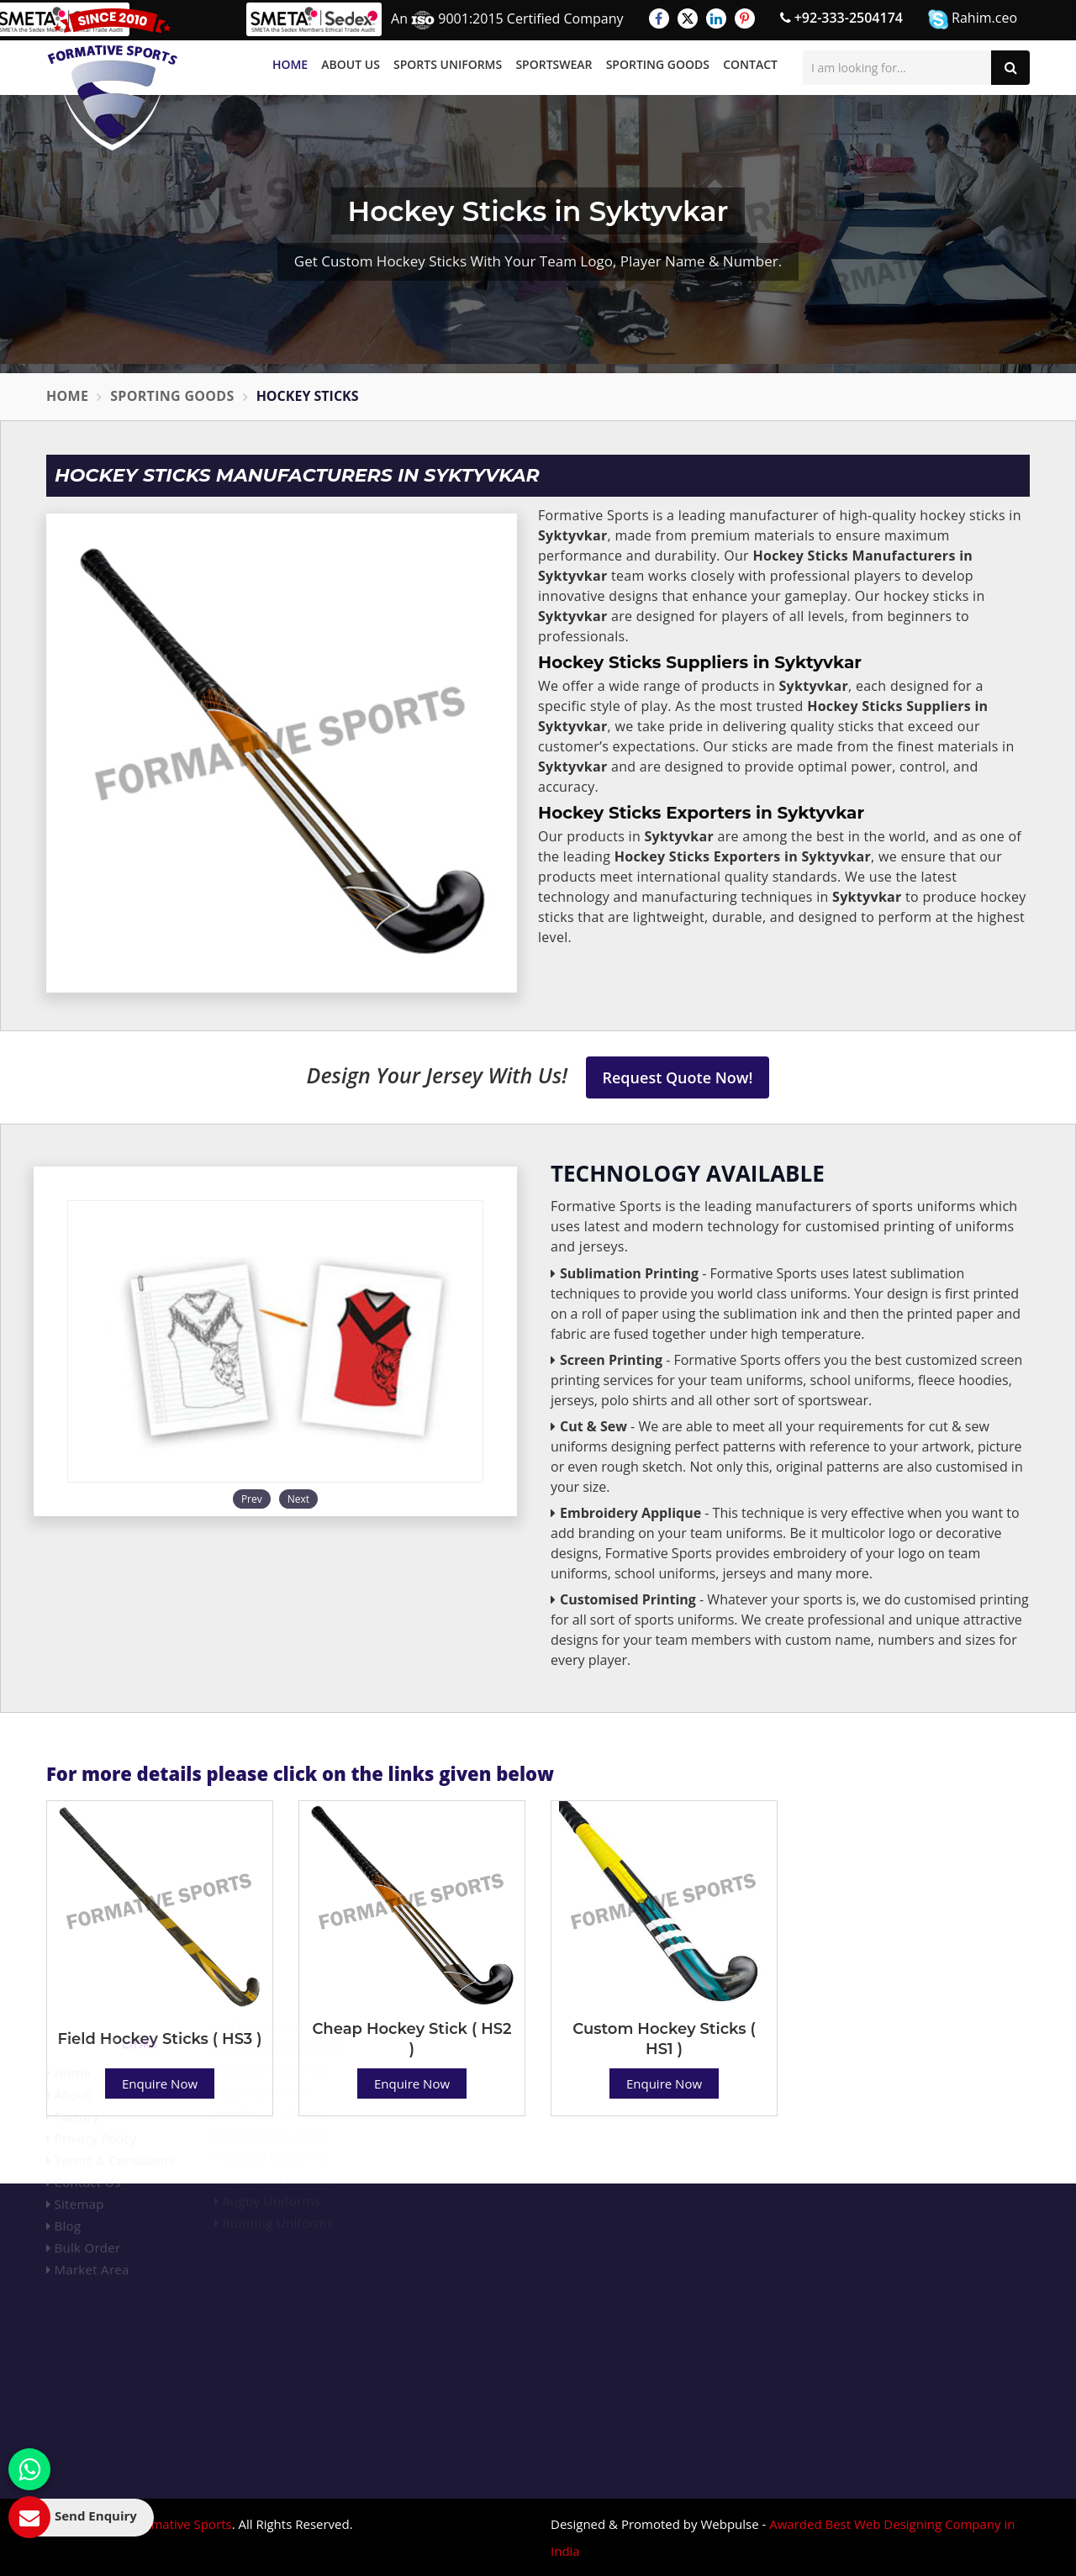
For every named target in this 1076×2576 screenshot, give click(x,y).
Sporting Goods (657, 64)
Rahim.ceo (972, 18)
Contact (750, 64)
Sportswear (553, 64)
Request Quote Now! (678, 1077)
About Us (350, 64)
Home (290, 64)
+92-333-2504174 (841, 17)
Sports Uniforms (447, 64)
